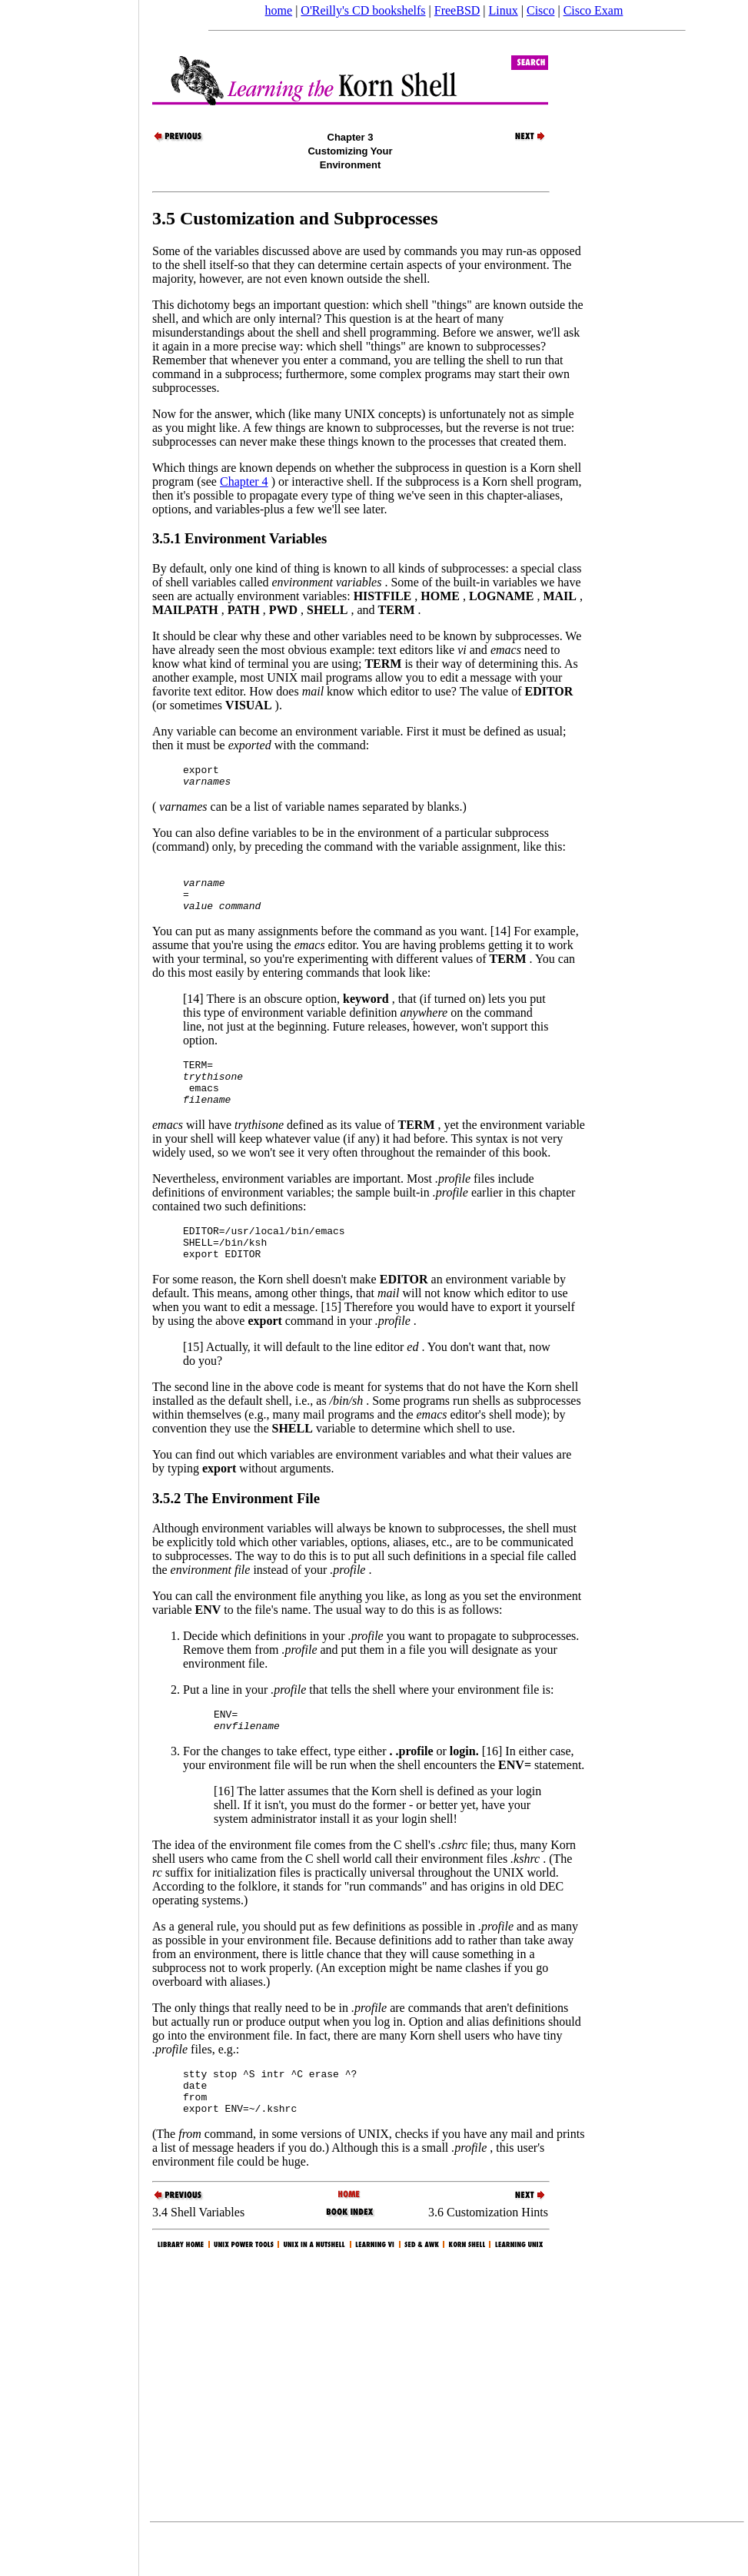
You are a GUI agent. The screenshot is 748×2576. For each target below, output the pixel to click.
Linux (503, 10)
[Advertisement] (69, 1282)
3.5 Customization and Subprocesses (295, 218)
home (279, 10)
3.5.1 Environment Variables (239, 538)
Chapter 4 (244, 481)
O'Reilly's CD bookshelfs (363, 10)
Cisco (540, 10)
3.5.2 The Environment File (236, 1528)
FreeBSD (457, 10)
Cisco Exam (593, 10)
